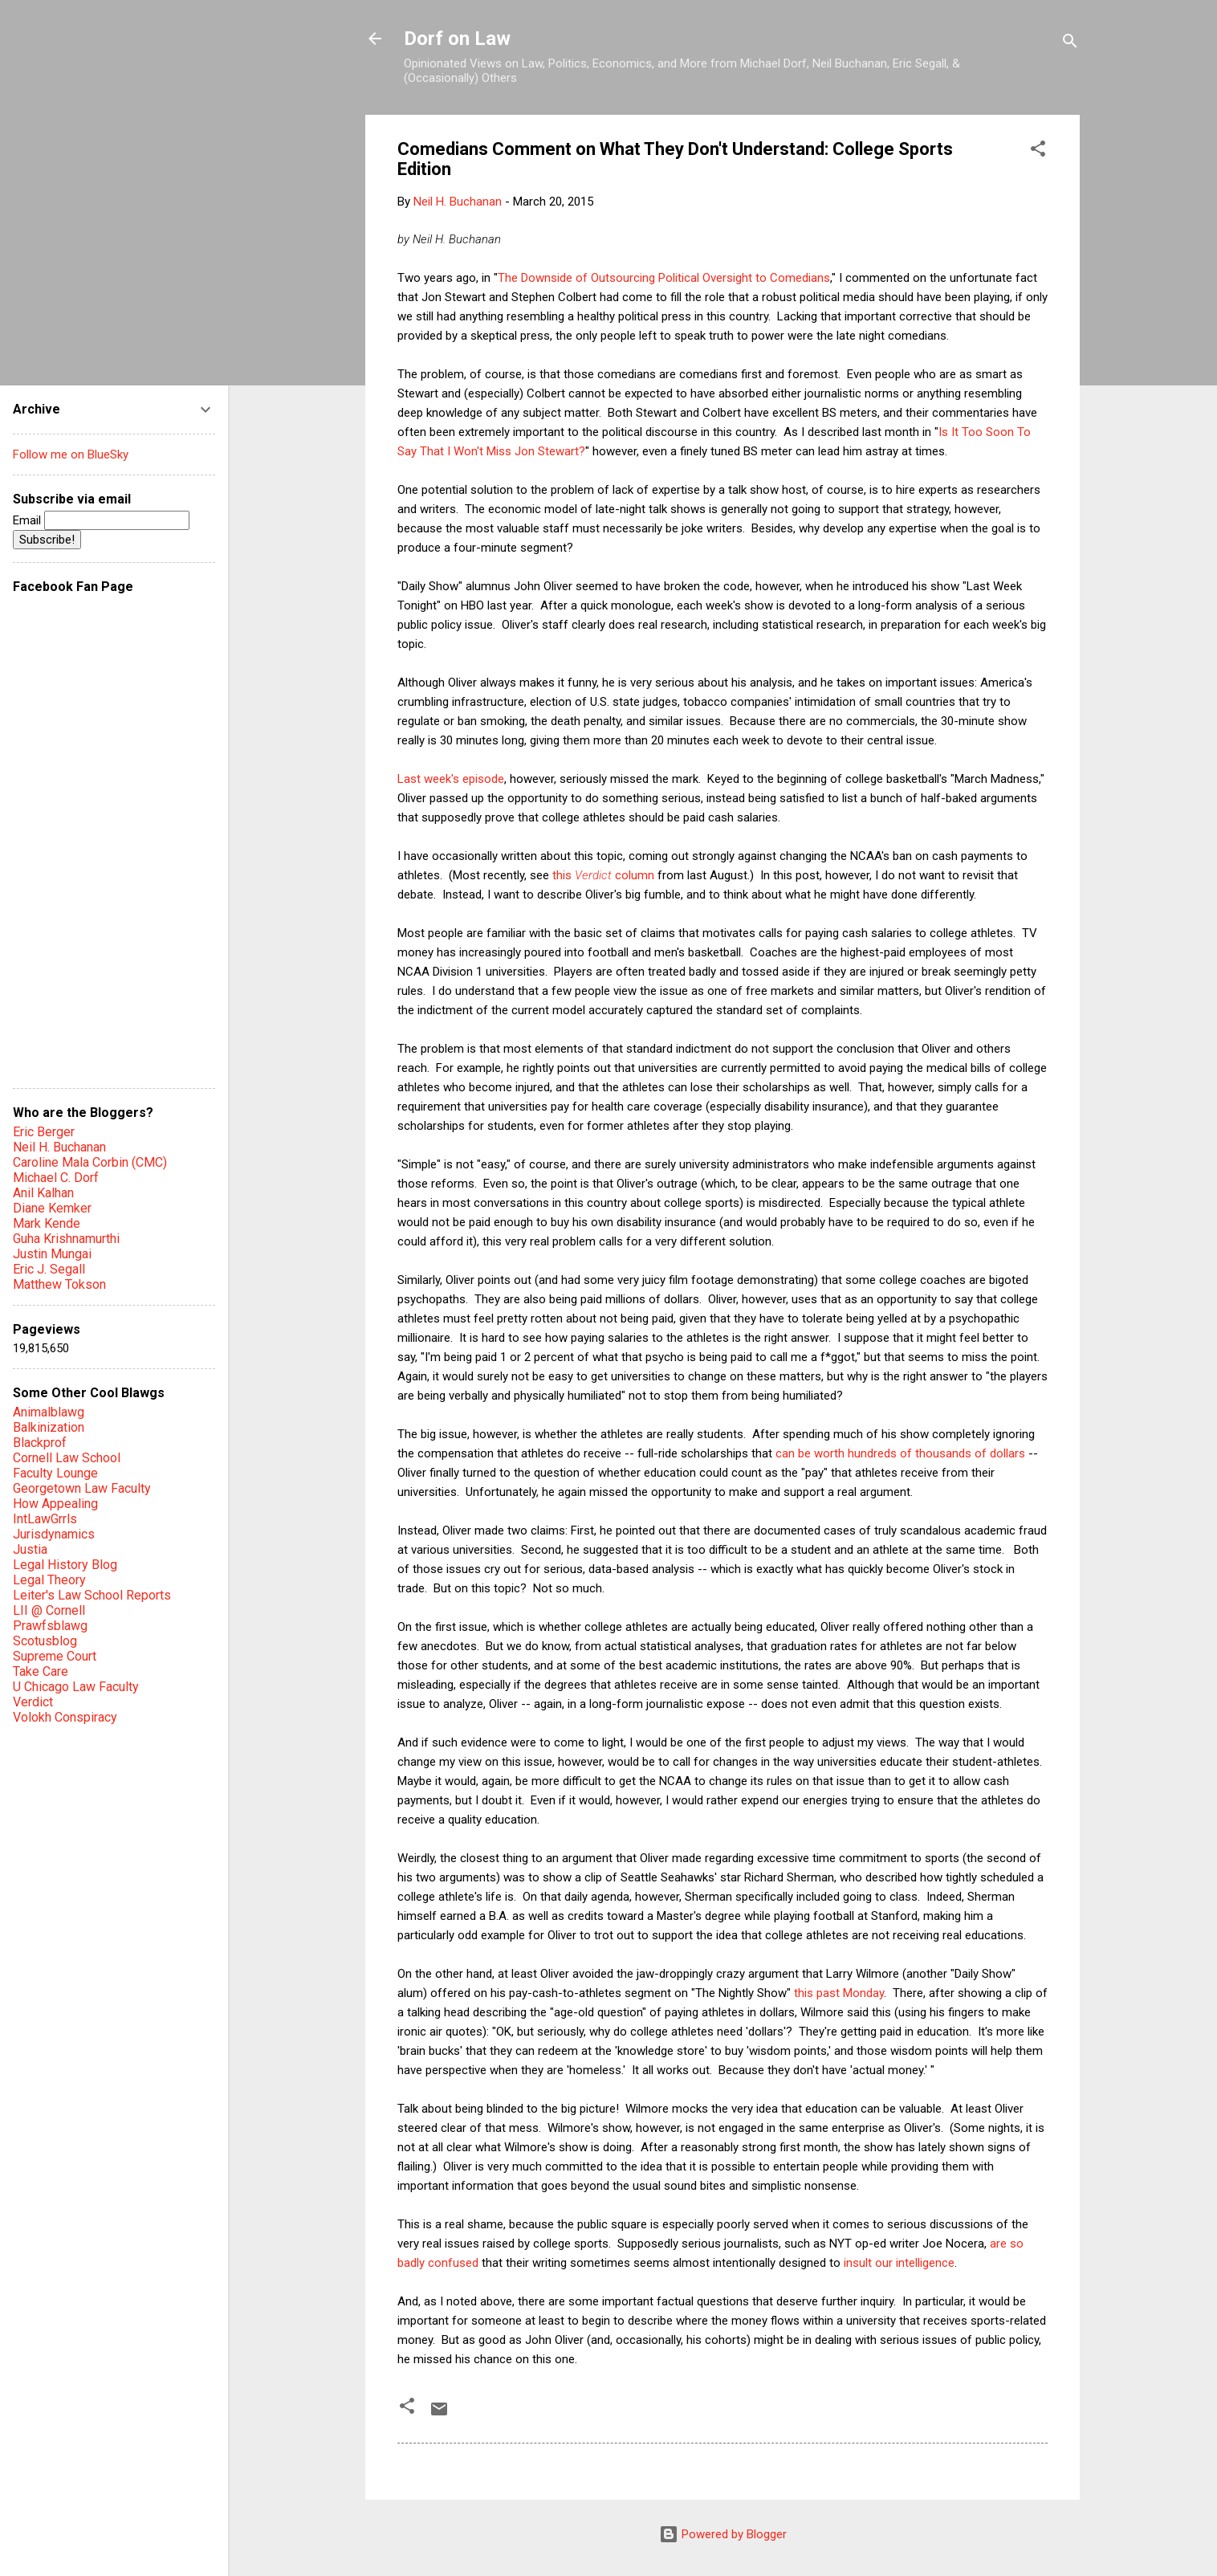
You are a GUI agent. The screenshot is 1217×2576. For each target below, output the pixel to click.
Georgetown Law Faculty (82, 1488)
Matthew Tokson (59, 1284)
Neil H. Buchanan (59, 1147)
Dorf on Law (457, 38)
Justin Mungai (52, 1254)
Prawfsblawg (50, 1625)
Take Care (40, 1671)
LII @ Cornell (49, 1610)
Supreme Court (54, 1656)
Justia (30, 1549)
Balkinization (48, 1427)
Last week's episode (450, 779)
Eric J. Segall (49, 1269)
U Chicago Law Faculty (76, 1686)
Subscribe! (47, 539)
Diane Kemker (52, 1208)
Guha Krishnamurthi (66, 1238)
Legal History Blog (65, 1564)
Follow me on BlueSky (70, 454)
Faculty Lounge (55, 1473)
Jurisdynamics (54, 1534)
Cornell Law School (66, 1457)
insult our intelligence (899, 2263)
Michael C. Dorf (56, 1177)
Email (101, 520)
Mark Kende (46, 1223)
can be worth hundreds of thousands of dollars (900, 1453)
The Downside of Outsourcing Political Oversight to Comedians (664, 278)
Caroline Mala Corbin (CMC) (90, 1162)
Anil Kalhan (43, 1192)
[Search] (1070, 43)
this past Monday (839, 1993)
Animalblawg (48, 1412)
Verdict (33, 1702)
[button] (1038, 151)
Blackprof (40, 1442)
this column (603, 875)
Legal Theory (49, 1580)
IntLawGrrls (45, 1518)
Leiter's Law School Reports (92, 1595)
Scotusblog (45, 1641)
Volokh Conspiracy (65, 1717)
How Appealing (55, 1503)
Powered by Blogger (723, 2534)
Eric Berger (44, 1131)
